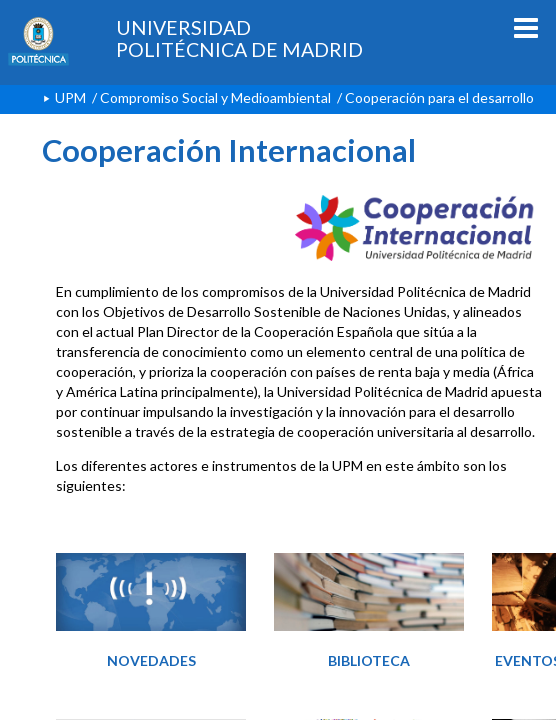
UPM (70, 97)
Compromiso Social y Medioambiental (215, 97)
